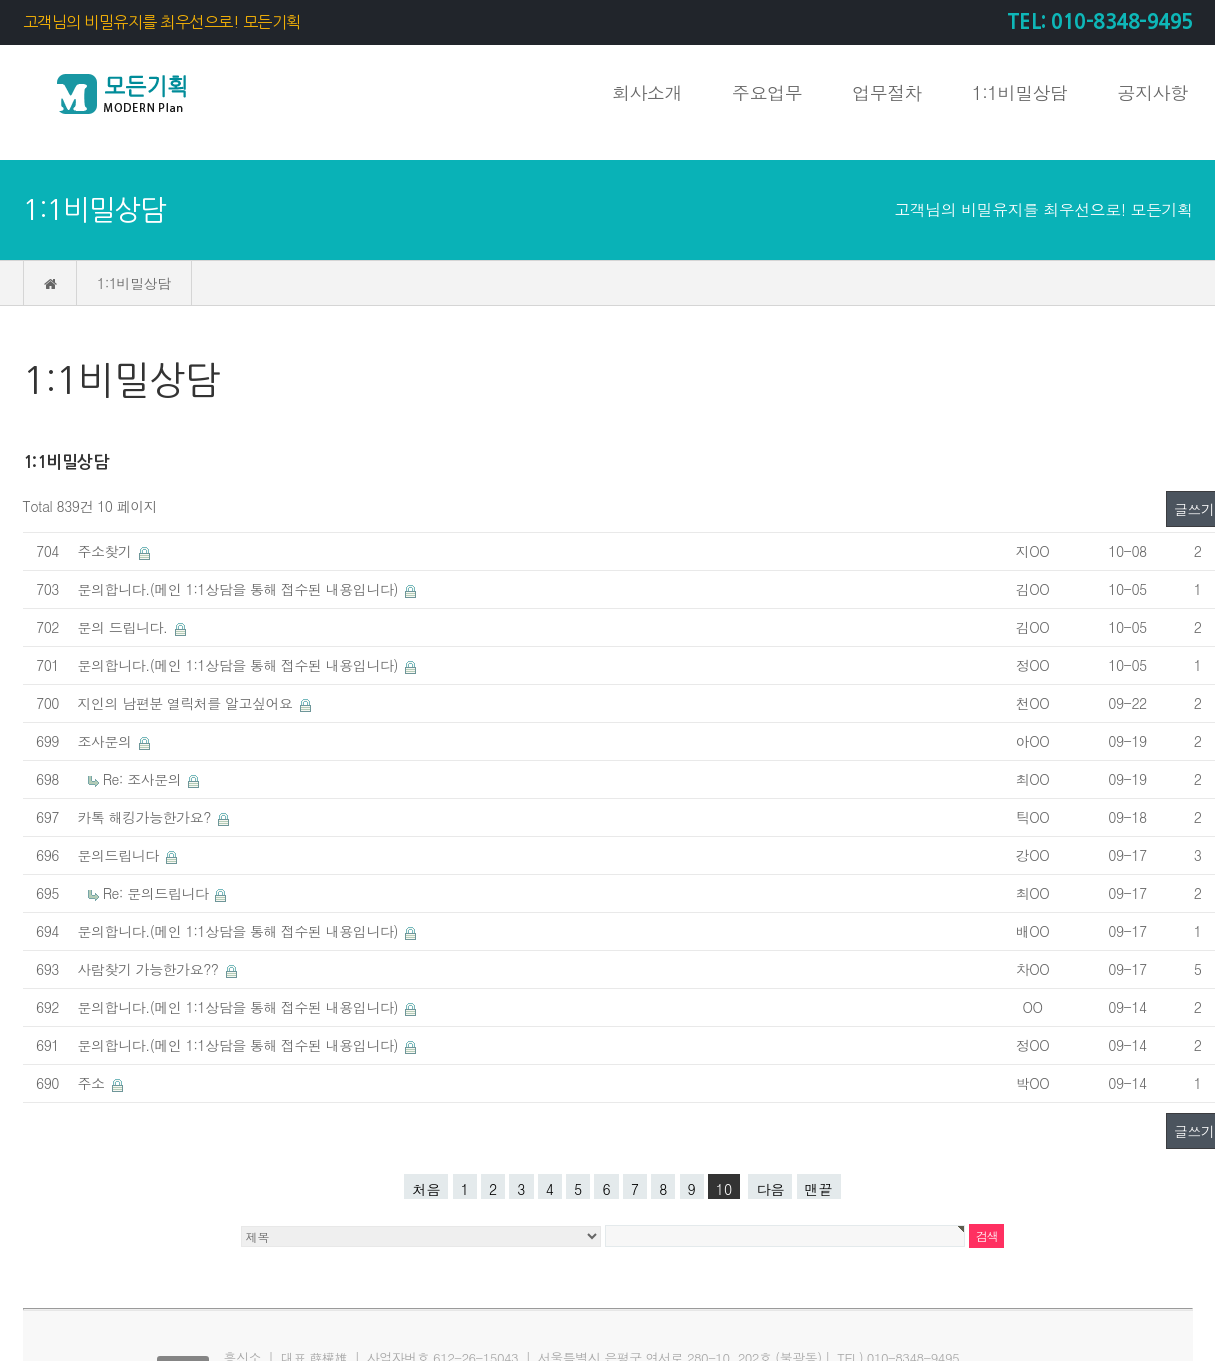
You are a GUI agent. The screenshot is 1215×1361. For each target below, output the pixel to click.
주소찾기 (107, 551)
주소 (93, 1083)
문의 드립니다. (125, 627)
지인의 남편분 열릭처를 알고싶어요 (187, 703)
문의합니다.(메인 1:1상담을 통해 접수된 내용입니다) (240, 589)
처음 (426, 1189)
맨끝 (819, 1189)
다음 (770, 1189)
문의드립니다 (120, 855)
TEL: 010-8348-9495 (1100, 22)
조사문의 (107, 741)
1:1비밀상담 (1020, 92)
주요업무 (767, 92)
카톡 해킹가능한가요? (147, 817)
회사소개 (647, 92)
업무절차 (887, 92)
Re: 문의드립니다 (158, 893)
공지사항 (1153, 92)
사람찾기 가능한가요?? (150, 969)
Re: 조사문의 (144, 779)
